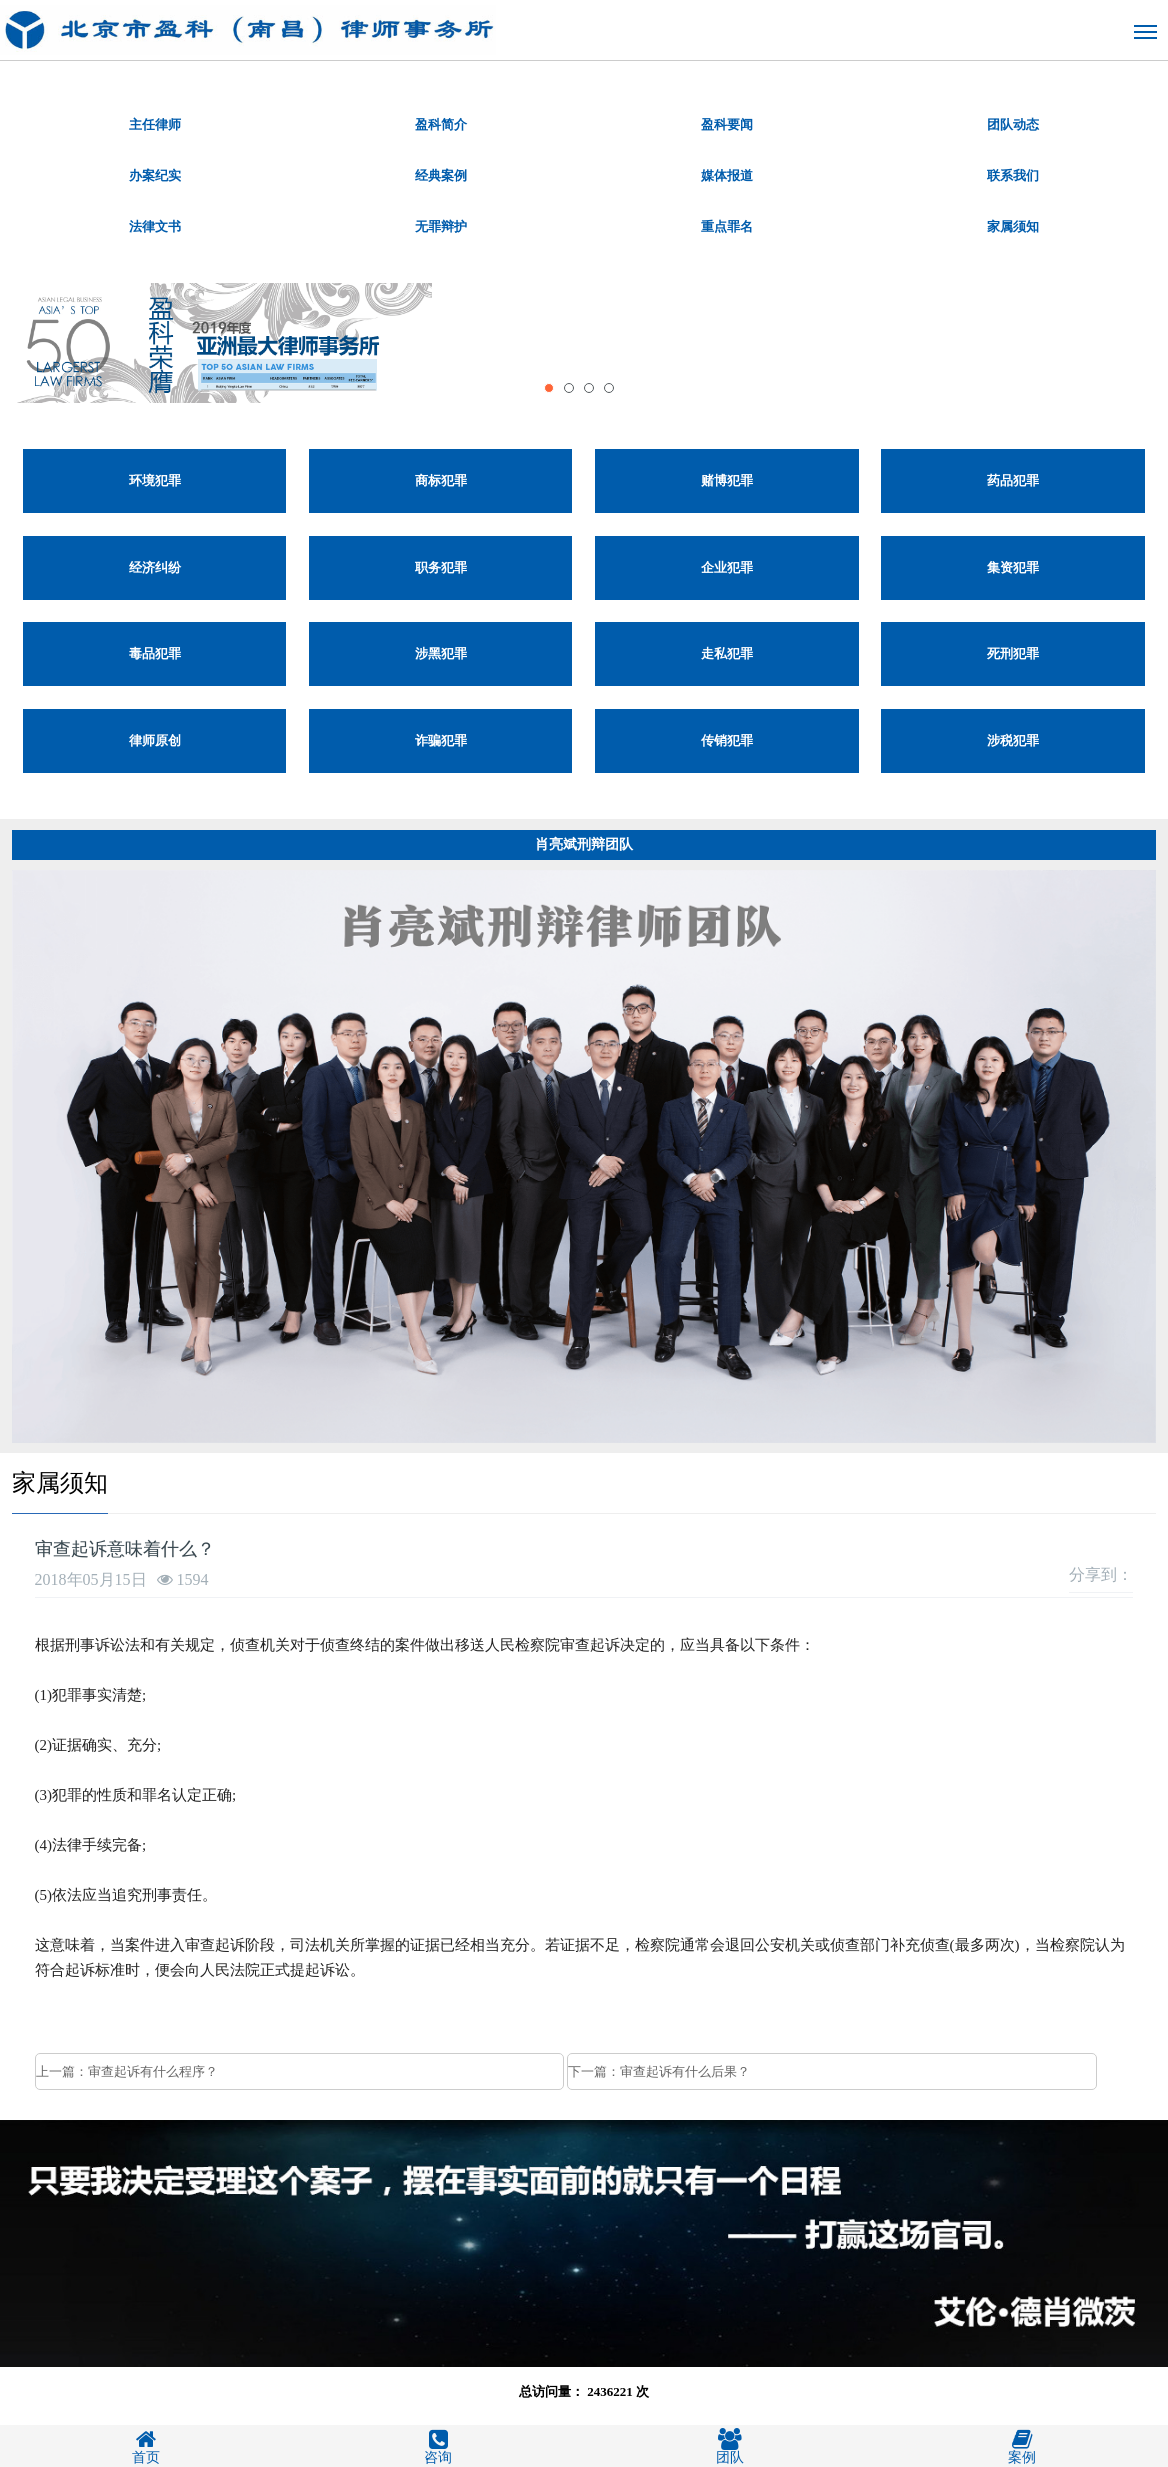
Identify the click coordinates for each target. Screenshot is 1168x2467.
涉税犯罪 (1013, 740)
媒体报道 (727, 175)
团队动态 (1013, 124)
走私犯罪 (727, 653)
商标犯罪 (441, 480)
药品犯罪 (1013, 480)
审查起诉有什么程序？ (153, 2071)
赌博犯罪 (727, 480)
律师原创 (155, 740)
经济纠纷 (155, 567)
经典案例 (441, 175)
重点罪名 (727, 226)
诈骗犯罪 (441, 740)
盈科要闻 (727, 124)
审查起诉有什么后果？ (685, 2071)
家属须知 (1013, 226)
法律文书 (155, 226)
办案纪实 (155, 175)
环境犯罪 (155, 480)
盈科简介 (441, 124)
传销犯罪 (727, 740)
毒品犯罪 (155, 653)
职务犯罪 (441, 567)
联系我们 (1013, 175)
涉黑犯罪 (441, 653)
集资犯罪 (1013, 567)
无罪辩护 (441, 226)
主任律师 (155, 124)
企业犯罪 (727, 567)
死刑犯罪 (1013, 653)
